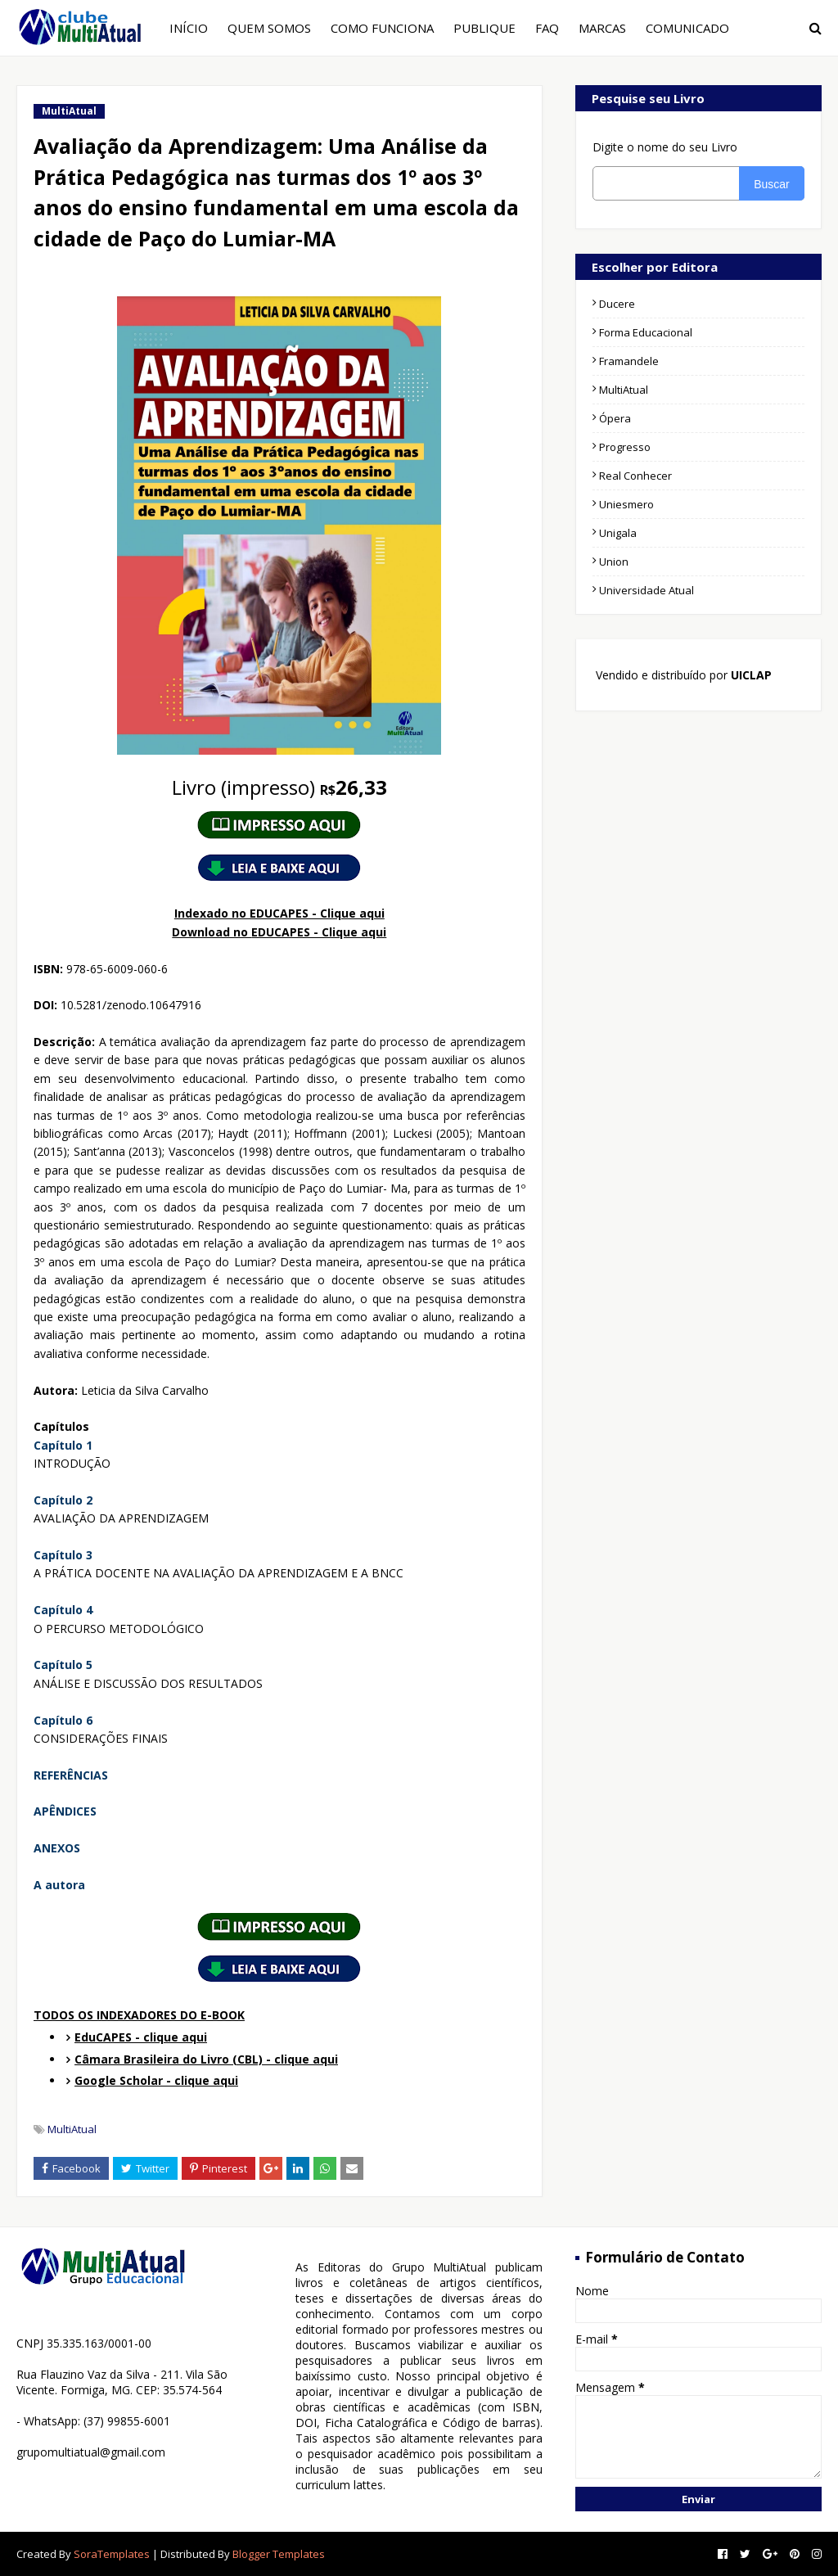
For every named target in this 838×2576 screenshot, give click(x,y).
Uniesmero (626, 504)
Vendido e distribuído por (682, 675)
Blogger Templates (278, 2554)
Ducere (617, 303)
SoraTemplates (112, 2554)
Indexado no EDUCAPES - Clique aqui (279, 913)
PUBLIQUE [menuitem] (484, 28)
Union (613, 561)
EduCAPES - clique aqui (140, 2037)
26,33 (279, 787)
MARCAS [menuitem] (602, 28)
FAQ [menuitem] (547, 28)
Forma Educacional (645, 332)
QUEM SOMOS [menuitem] (269, 28)
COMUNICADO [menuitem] (687, 28)
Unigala (618, 533)
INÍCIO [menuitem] (188, 28)
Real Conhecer (635, 475)
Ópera (615, 418)
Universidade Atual (646, 590)
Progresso (625, 447)
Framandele (629, 361)
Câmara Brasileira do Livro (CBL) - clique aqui (206, 2059)
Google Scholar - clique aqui (156, 2080)
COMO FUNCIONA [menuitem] (382, 28)
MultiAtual (72, 2129)
